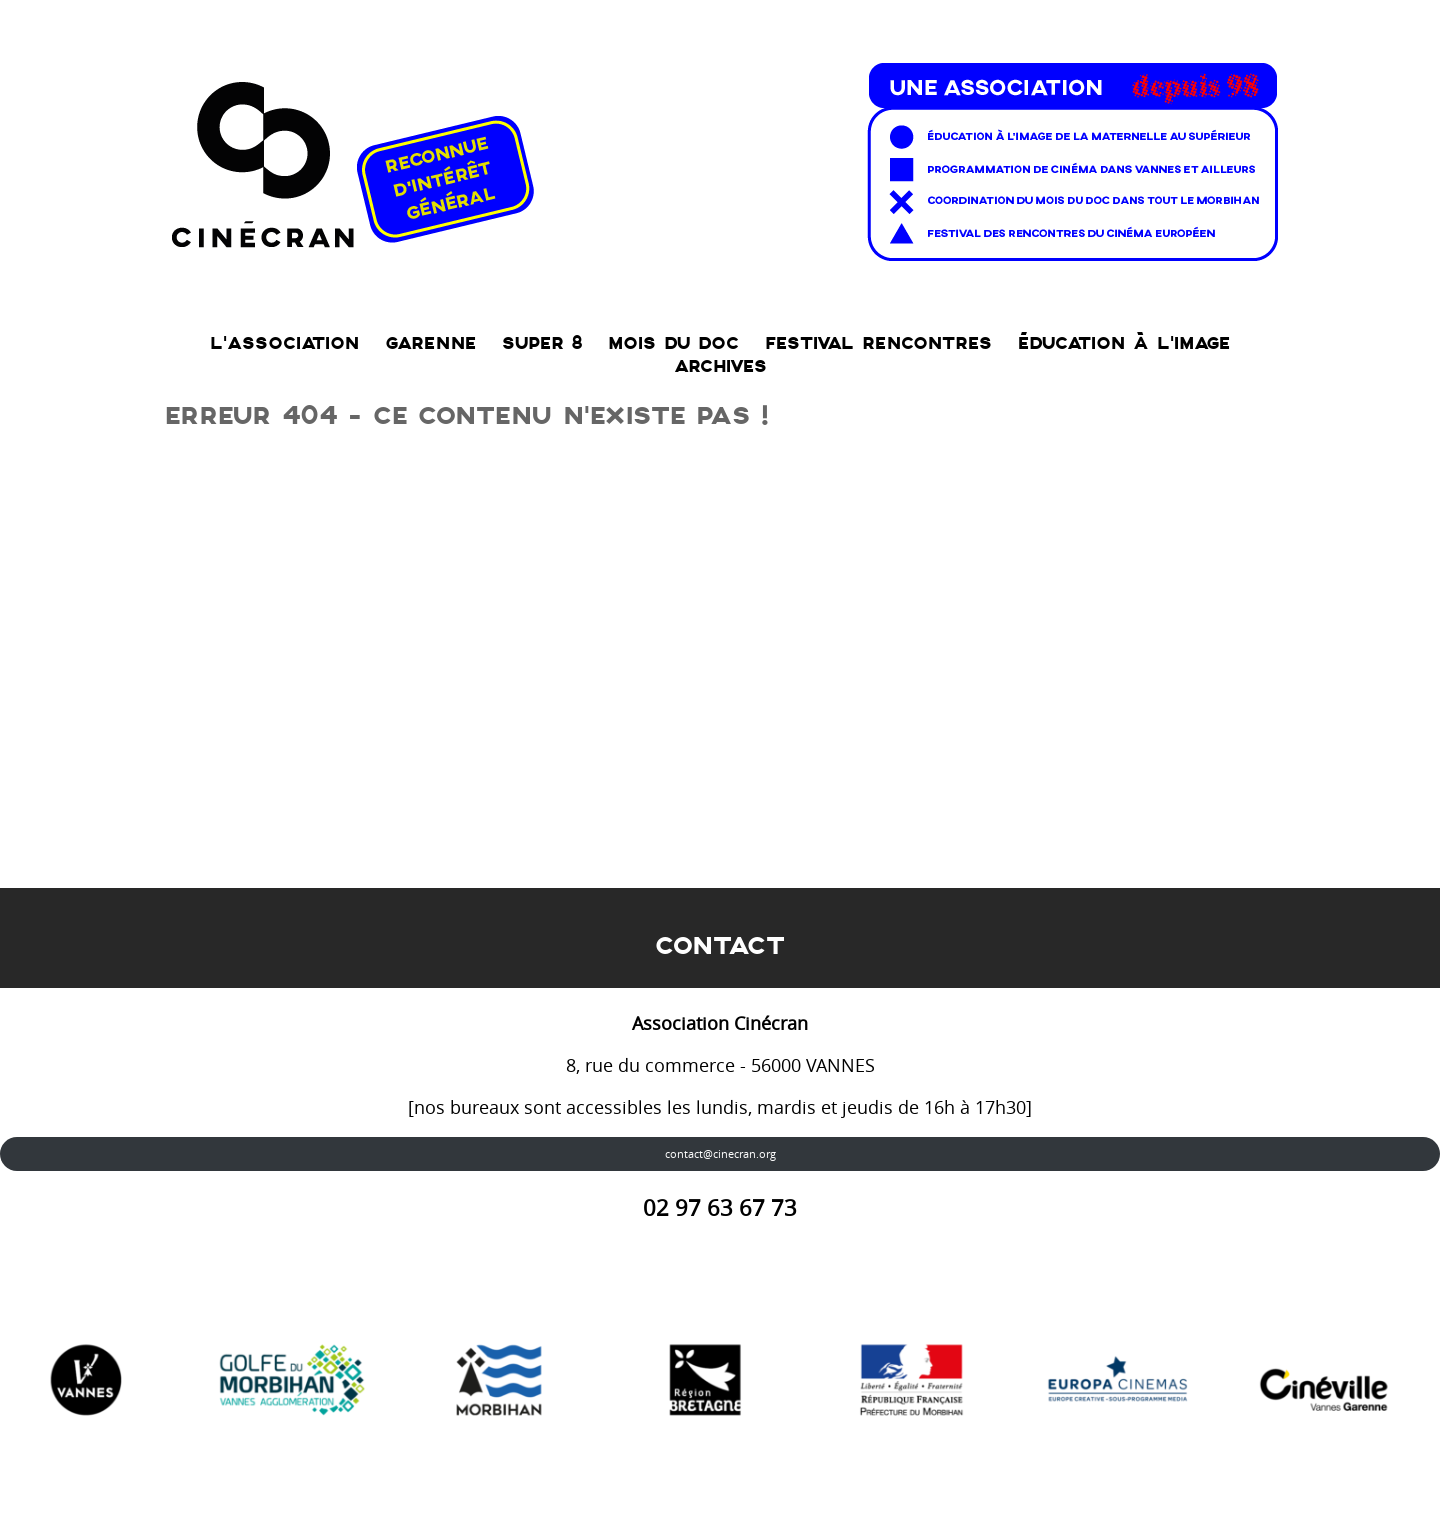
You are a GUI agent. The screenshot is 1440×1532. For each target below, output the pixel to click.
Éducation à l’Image (1124, 343)
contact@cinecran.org (720, 1153)
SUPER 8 (542, 343)
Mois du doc (673, 343)
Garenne (430, 343)
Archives (720, 366)
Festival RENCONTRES (878, 343)
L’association (284, 343)
